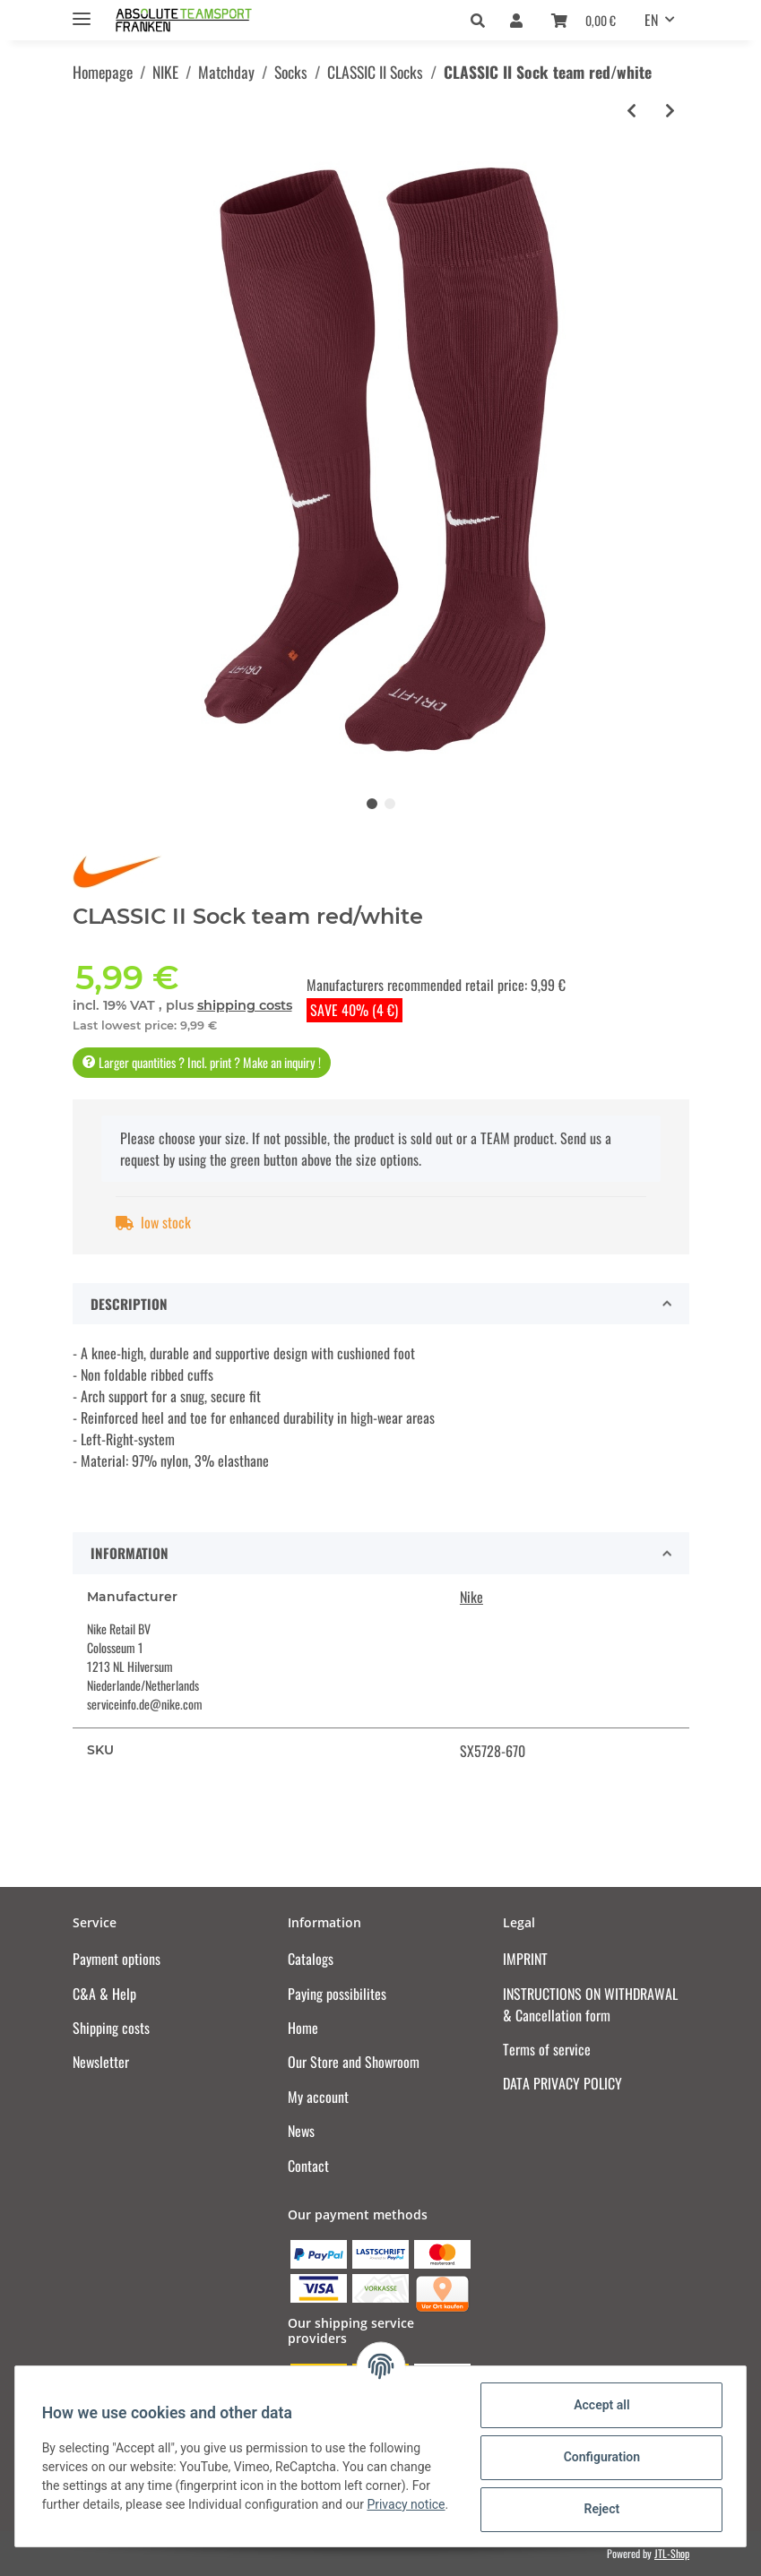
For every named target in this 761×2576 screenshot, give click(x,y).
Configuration (599, 2457)
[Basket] (583, 20)
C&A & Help (104, 1993)
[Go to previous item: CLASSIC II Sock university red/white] (631, 110)
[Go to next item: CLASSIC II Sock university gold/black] (670, 110)
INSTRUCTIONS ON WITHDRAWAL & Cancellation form (590, 2004)
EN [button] (651, 19)
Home (303, 2027)
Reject (600, 2509)
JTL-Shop (671, 2553)
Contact (308, 2165)
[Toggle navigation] (82, 11)
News (301, 2130)
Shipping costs (111, 2027)
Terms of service (547, 2049)
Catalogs (310, 1958)
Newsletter (101, 2061)
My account (318, 2096)
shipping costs (244, 1005)
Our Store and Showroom (353, 2061)
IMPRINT (525, 1958)
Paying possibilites (337, 1993)
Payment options (116, 1958)
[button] (483, 20)
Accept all (599, 2405)
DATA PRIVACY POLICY (562, 2083)
